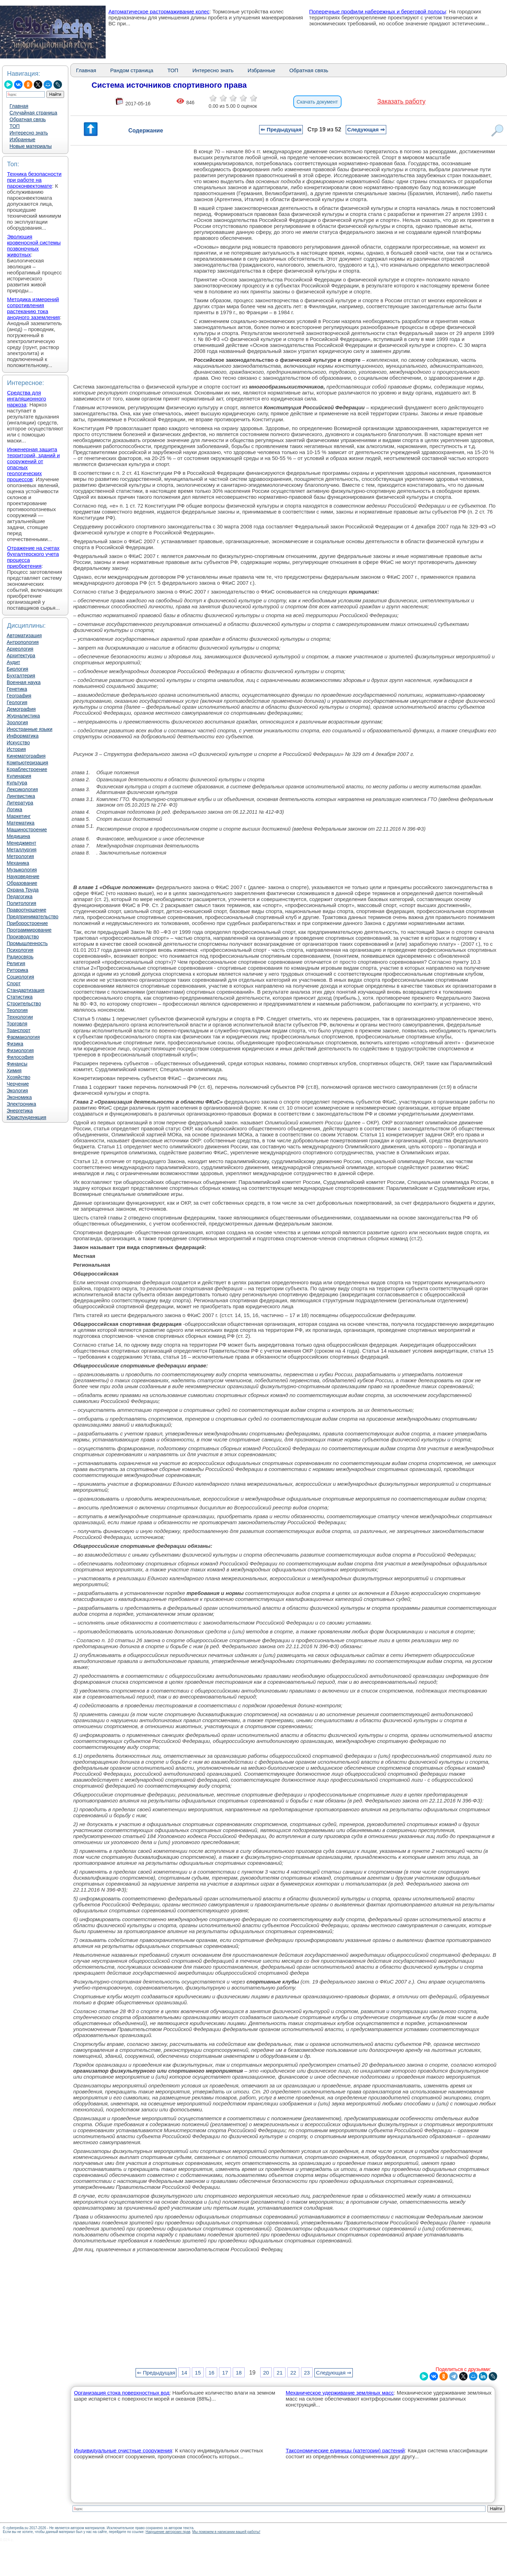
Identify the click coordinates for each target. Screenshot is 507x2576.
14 (184, 2373)
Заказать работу (401, 101)
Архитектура (21, 655)
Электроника (21, 1104)
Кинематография (26, 756)
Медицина (18, 836)
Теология (17, 1010)
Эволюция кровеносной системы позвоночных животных (34, 245)
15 (198, 2373)
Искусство (18, 742)
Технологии (20, 1017)
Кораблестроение (27, 769)
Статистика (20, 997)
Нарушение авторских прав (167, 2532)
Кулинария (19, 776)
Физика (15, 1044)
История (16, 749)
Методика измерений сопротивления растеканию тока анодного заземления (33, 308)
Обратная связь (28, 119)
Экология (17, 1090)
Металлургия (22, 849)
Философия (20, 1057)
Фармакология (23, 1037)
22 (293, 2373)
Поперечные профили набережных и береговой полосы (377, 11)
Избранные (22, 139)
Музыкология (22, 870)
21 (280, 2373)
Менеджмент (21, 843)
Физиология (20, 1050)
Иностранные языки (29, 729)
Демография (21, 709)
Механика (18, 863)
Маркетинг (19, 816)
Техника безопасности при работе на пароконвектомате (34, 180)
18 (239, 2373)
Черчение (18, 1084)
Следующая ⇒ (365, 129)
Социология (20, 977)
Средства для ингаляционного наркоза (26, 399)
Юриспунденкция (26, 1117)
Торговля (17, 1023)
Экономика (19, 1097)
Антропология (23, 642)
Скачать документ (317, 102)
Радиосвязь (20, 957)
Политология (21, 903)
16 (211, 2373)
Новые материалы (31, 146)
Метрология (20, 856)
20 (266, 2373)
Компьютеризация (27, 762)
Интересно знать (29, 133)
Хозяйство (18, 1077)
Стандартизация (25, 990)
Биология (17, 669)
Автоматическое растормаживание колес (158, 11)
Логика (14, 809)
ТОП (15, 126)
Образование (22, 883)
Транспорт (18, 1030)
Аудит (13, 662)
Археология (20, 649)
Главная (19, 106)
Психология (20, 950)
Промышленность (27, 943)
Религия (16, 963)
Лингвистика (21, 796)
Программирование (29, 930)
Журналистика (23, 716)
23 (307, 2373)
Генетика (17, 689)
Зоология (17, 722)
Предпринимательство (32, 916)
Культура (17, 783)
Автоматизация (24, 635)
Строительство (24, 1003)
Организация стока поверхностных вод (121, 2393)
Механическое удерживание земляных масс (340, 2393)
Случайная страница (33, 113)
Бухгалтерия (21, 675)
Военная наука (23, 682)
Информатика (22, 736)
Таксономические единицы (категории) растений (345, 2450)
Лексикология (22, 789)
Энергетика (20, 1110)
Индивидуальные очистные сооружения (123, 2450)
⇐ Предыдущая (281, 129)
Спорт (13, 983)
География (19, 696)
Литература (20, 803)
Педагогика (19, 896)
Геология (17, 702)
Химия (14, 1070)
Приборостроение (27, 923)
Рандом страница (131, 70)
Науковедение (23, 876)
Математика (21, 823)
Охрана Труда (23, 890)
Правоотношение (26, 910)
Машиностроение (27, 829)
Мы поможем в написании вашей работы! (226, 2532)
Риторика (17, 970)
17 (225, 2373)
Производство (23, 936)
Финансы (17, 1064)
